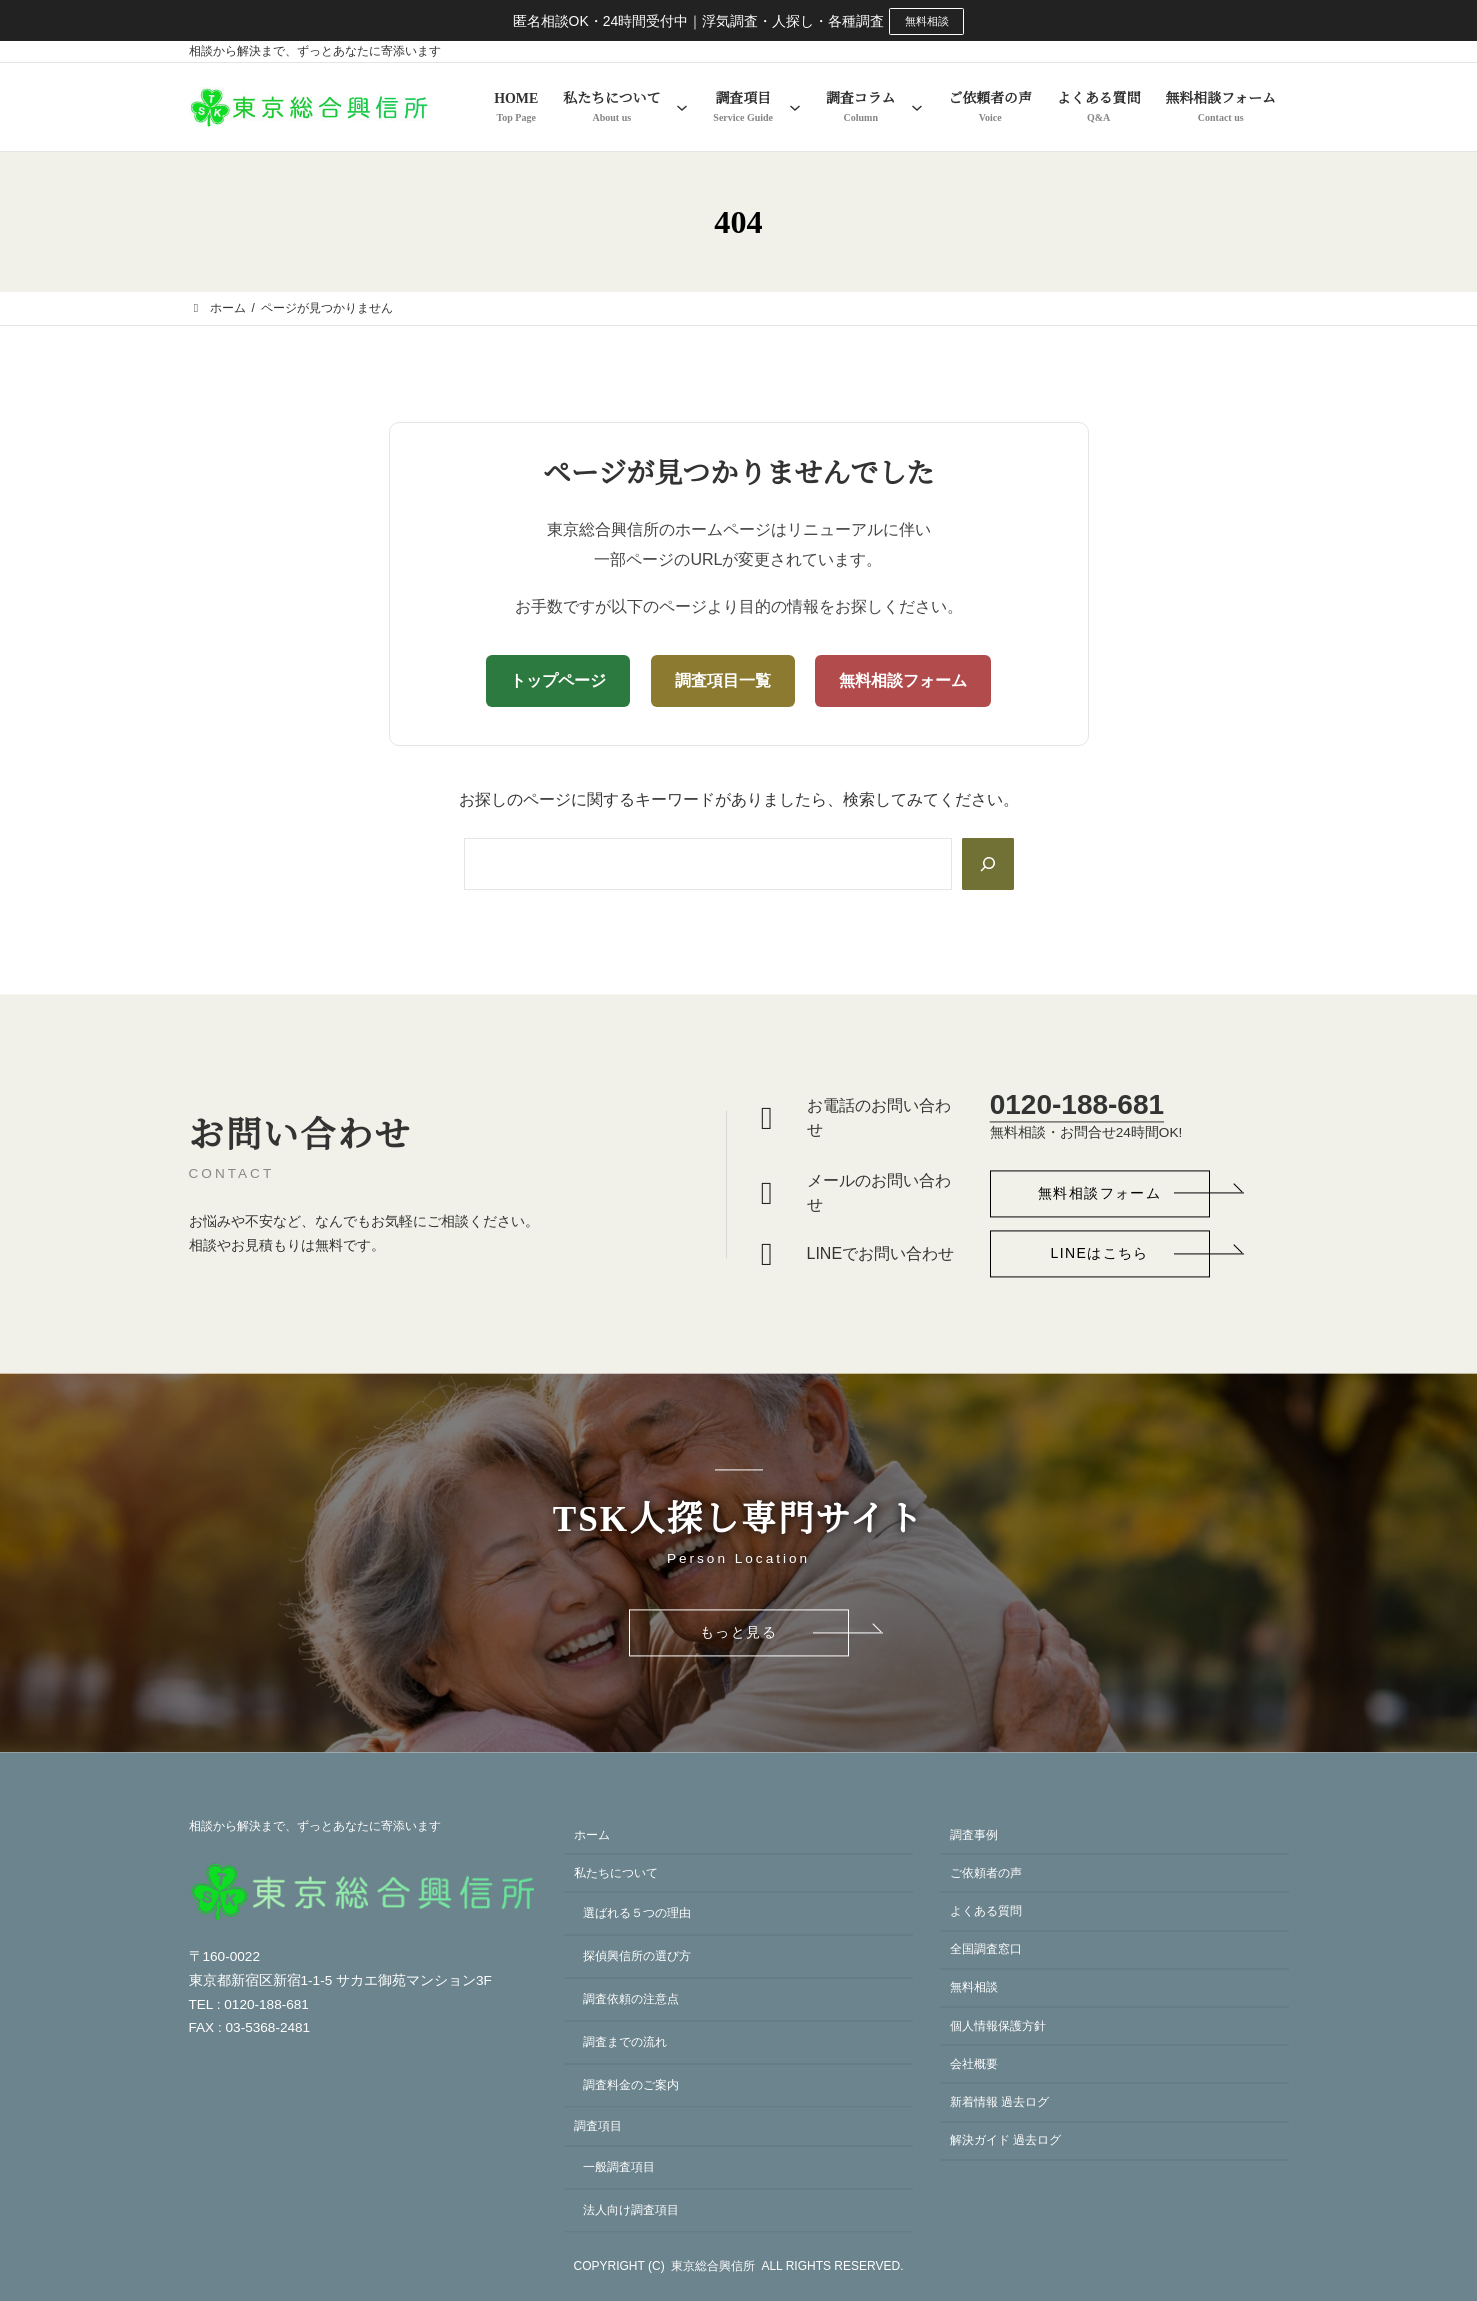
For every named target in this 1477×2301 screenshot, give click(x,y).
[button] (1100, 1187)
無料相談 (927, 21)
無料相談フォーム (903, 681)
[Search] (986, 865)
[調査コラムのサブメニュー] (917, 108)
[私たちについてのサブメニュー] (682, 108)
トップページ (558, 681)
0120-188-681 (1077, 1097)
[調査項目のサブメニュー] (795, 108)
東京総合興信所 (713, 2267)
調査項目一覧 (723, 681)
